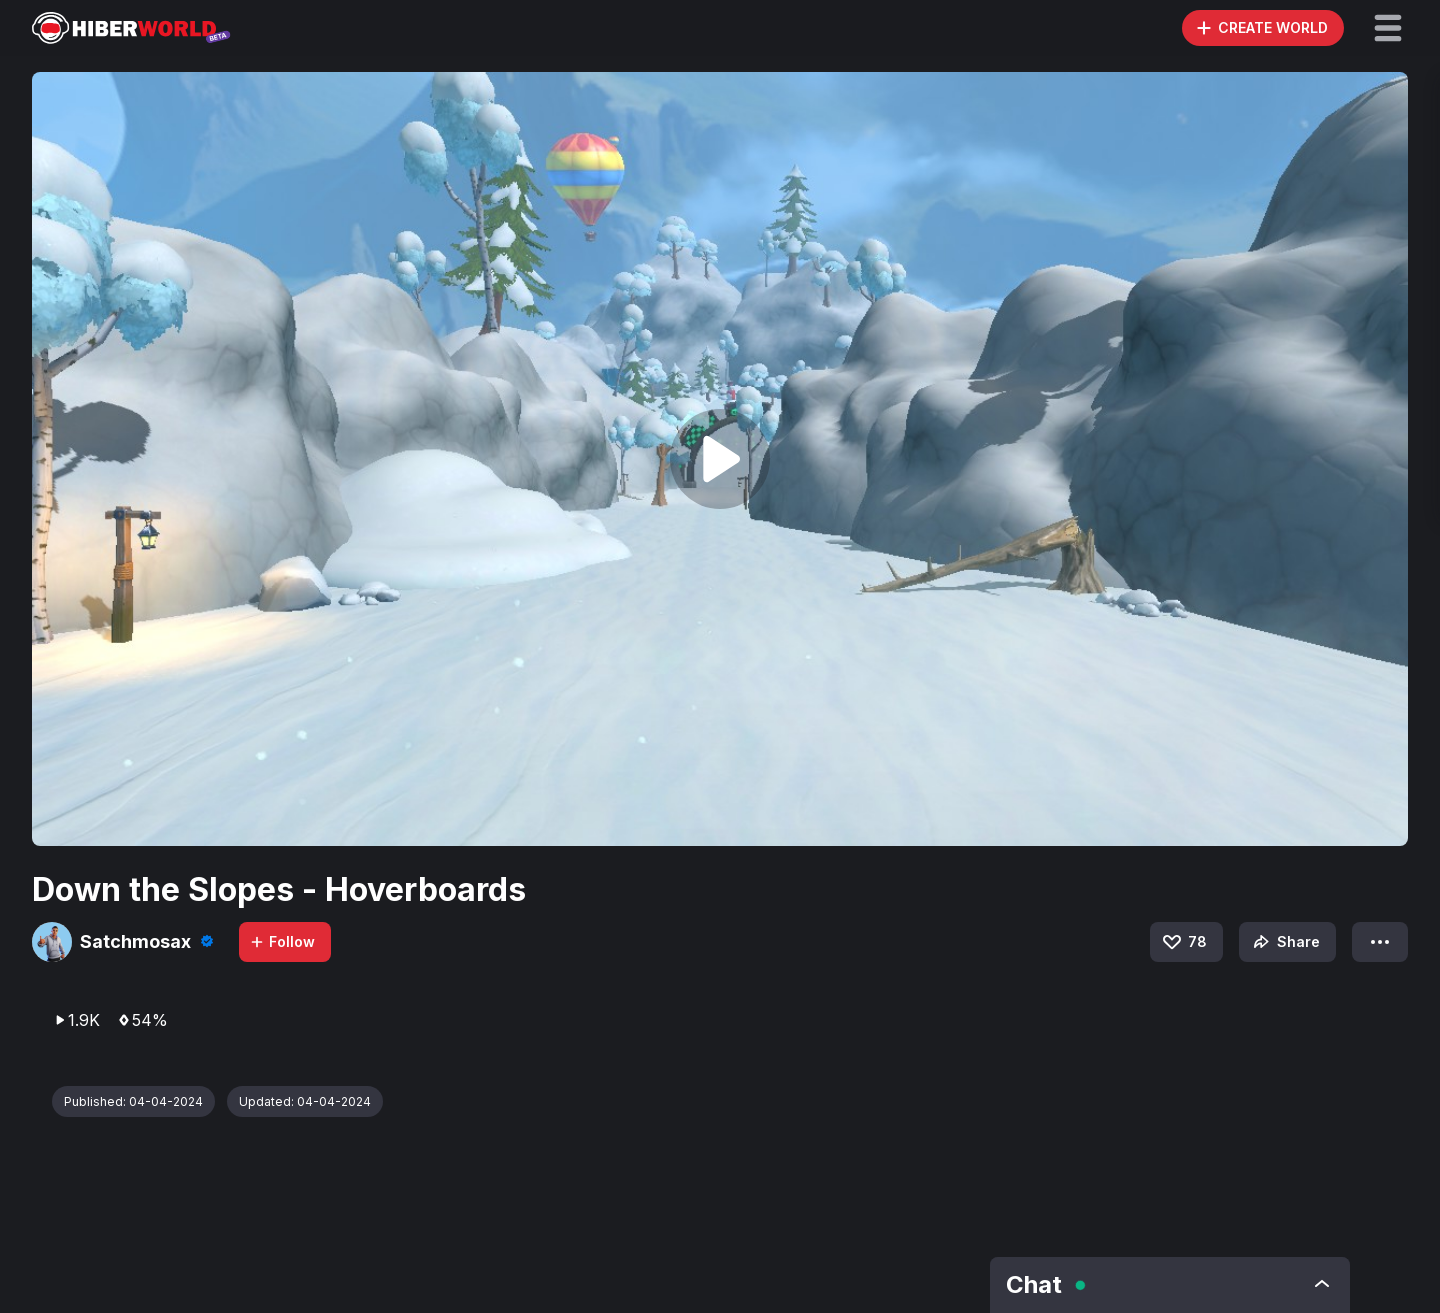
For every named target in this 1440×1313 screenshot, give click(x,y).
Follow (282, 941)
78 (1183, 942)
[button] (1388, 28)
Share (1284, 942)
